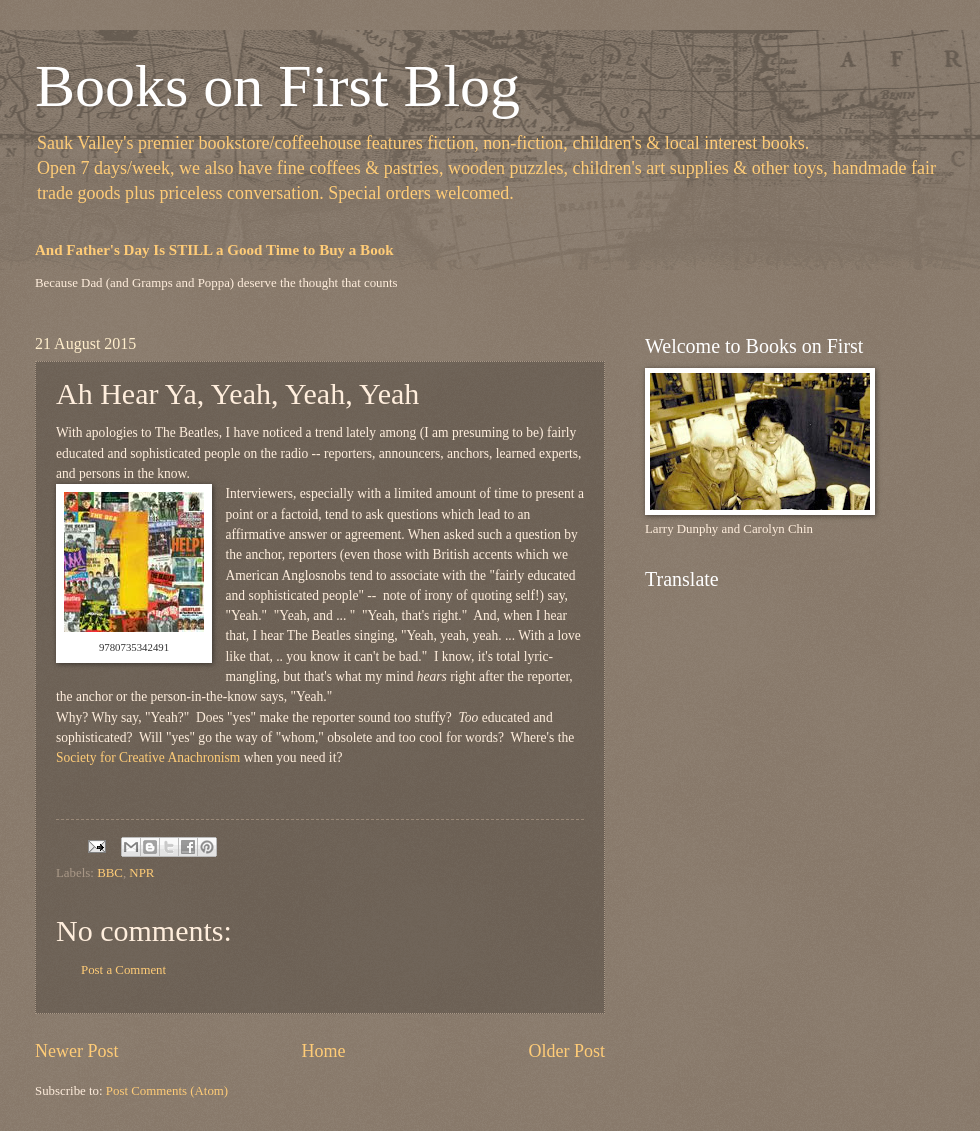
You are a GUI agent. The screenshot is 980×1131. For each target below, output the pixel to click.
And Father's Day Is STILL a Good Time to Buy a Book (214, 250)
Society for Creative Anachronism (150, 757)
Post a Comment (123, 970)
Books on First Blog (277, 86)
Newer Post (77, 1051)
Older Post (566, 1051)
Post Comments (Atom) (167, 1091)
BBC (110, 873)
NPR (141, 873)
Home (323, 1051)
